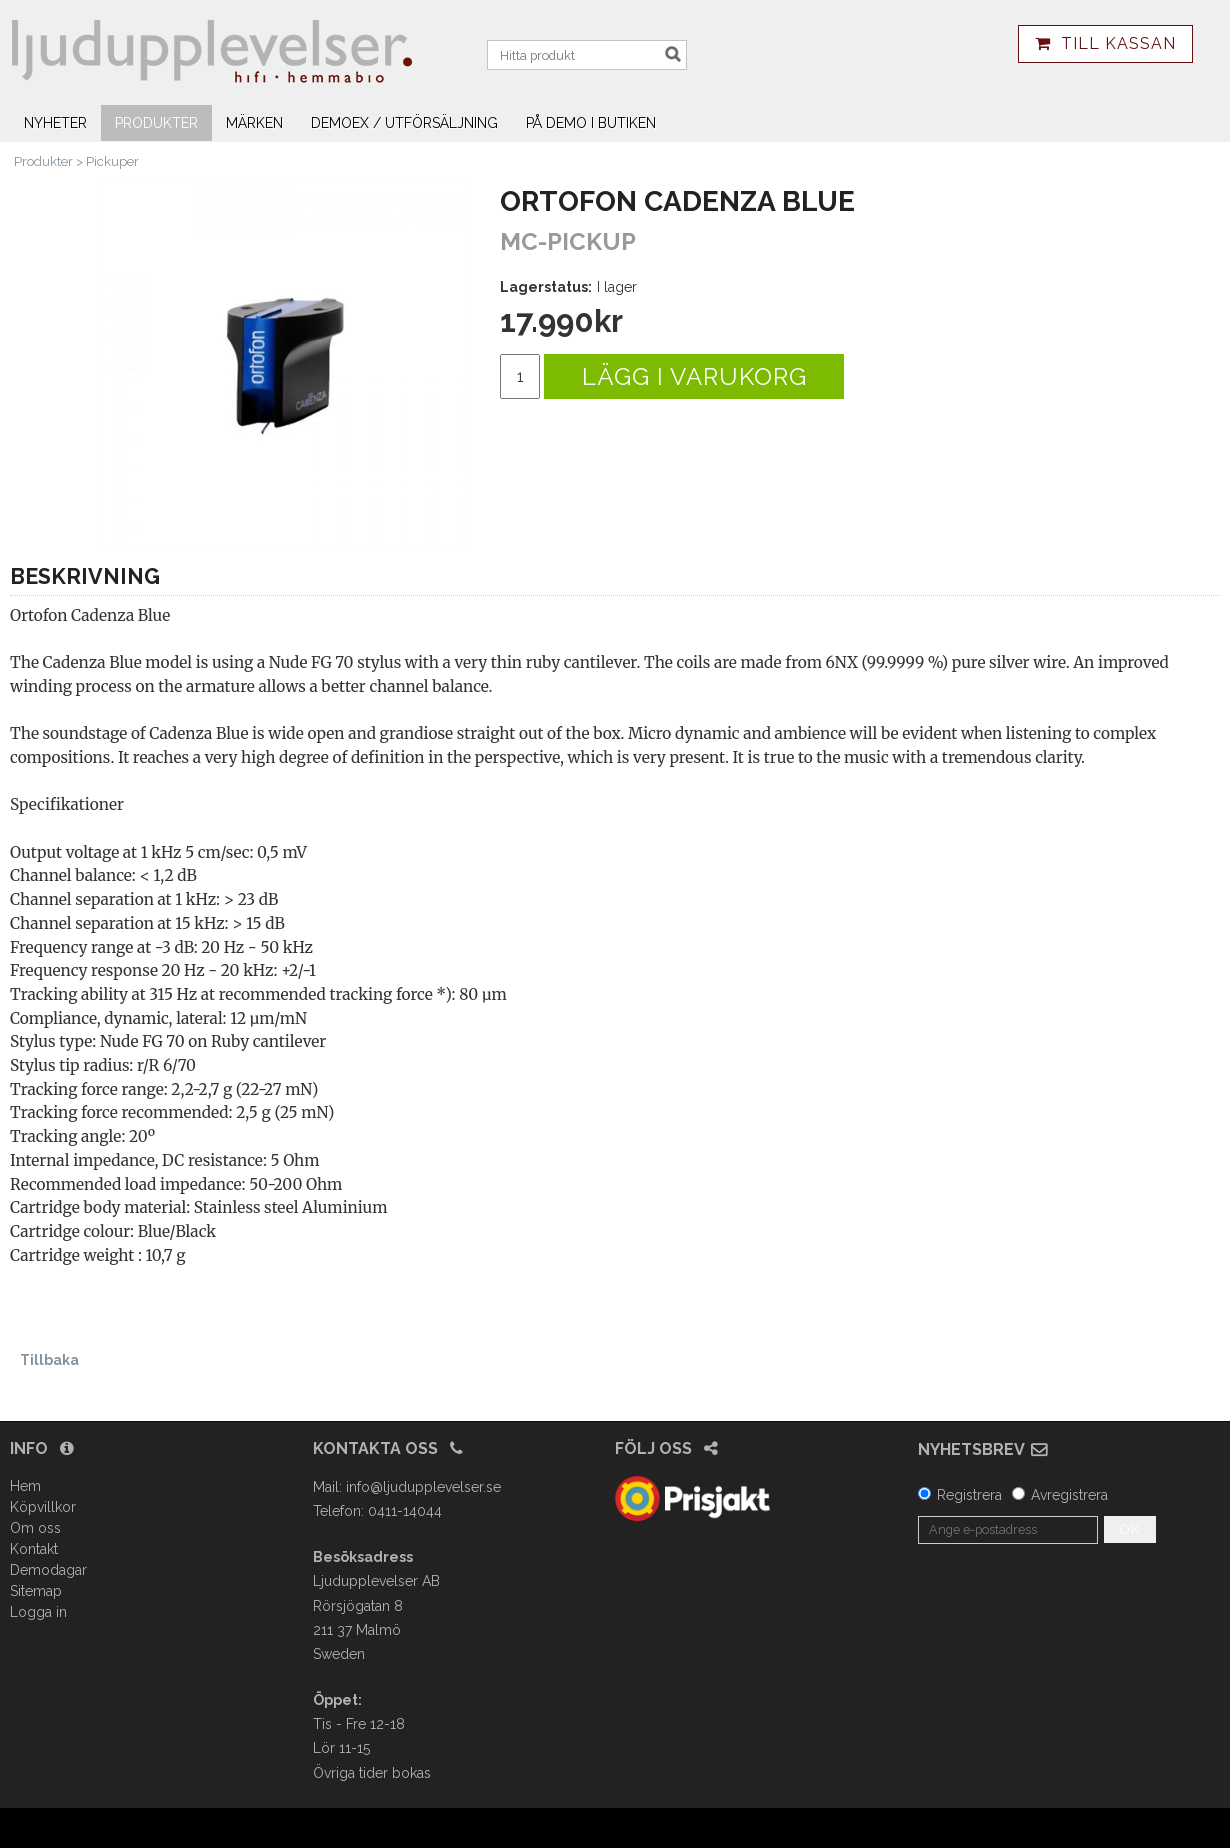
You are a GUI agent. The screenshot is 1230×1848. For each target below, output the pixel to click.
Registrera (969, 1495)
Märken (254, 123)
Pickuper (112, 161)
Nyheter (55, 123)
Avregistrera (1069, 1495)
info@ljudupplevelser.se (423, 1487)
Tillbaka (49, 1360)
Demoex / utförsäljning (404, 123)
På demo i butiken (591, 123)
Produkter (156, 123)
